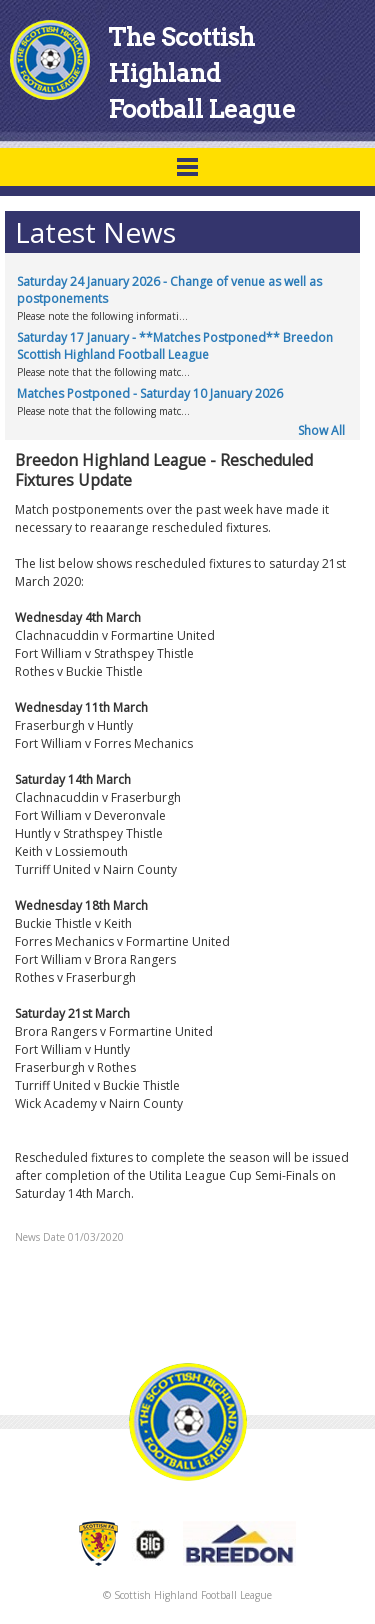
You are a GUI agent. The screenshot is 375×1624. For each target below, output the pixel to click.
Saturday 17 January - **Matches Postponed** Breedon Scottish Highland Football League (175, 346)
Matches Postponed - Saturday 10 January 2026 (150, 393)
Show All (321, 430)
